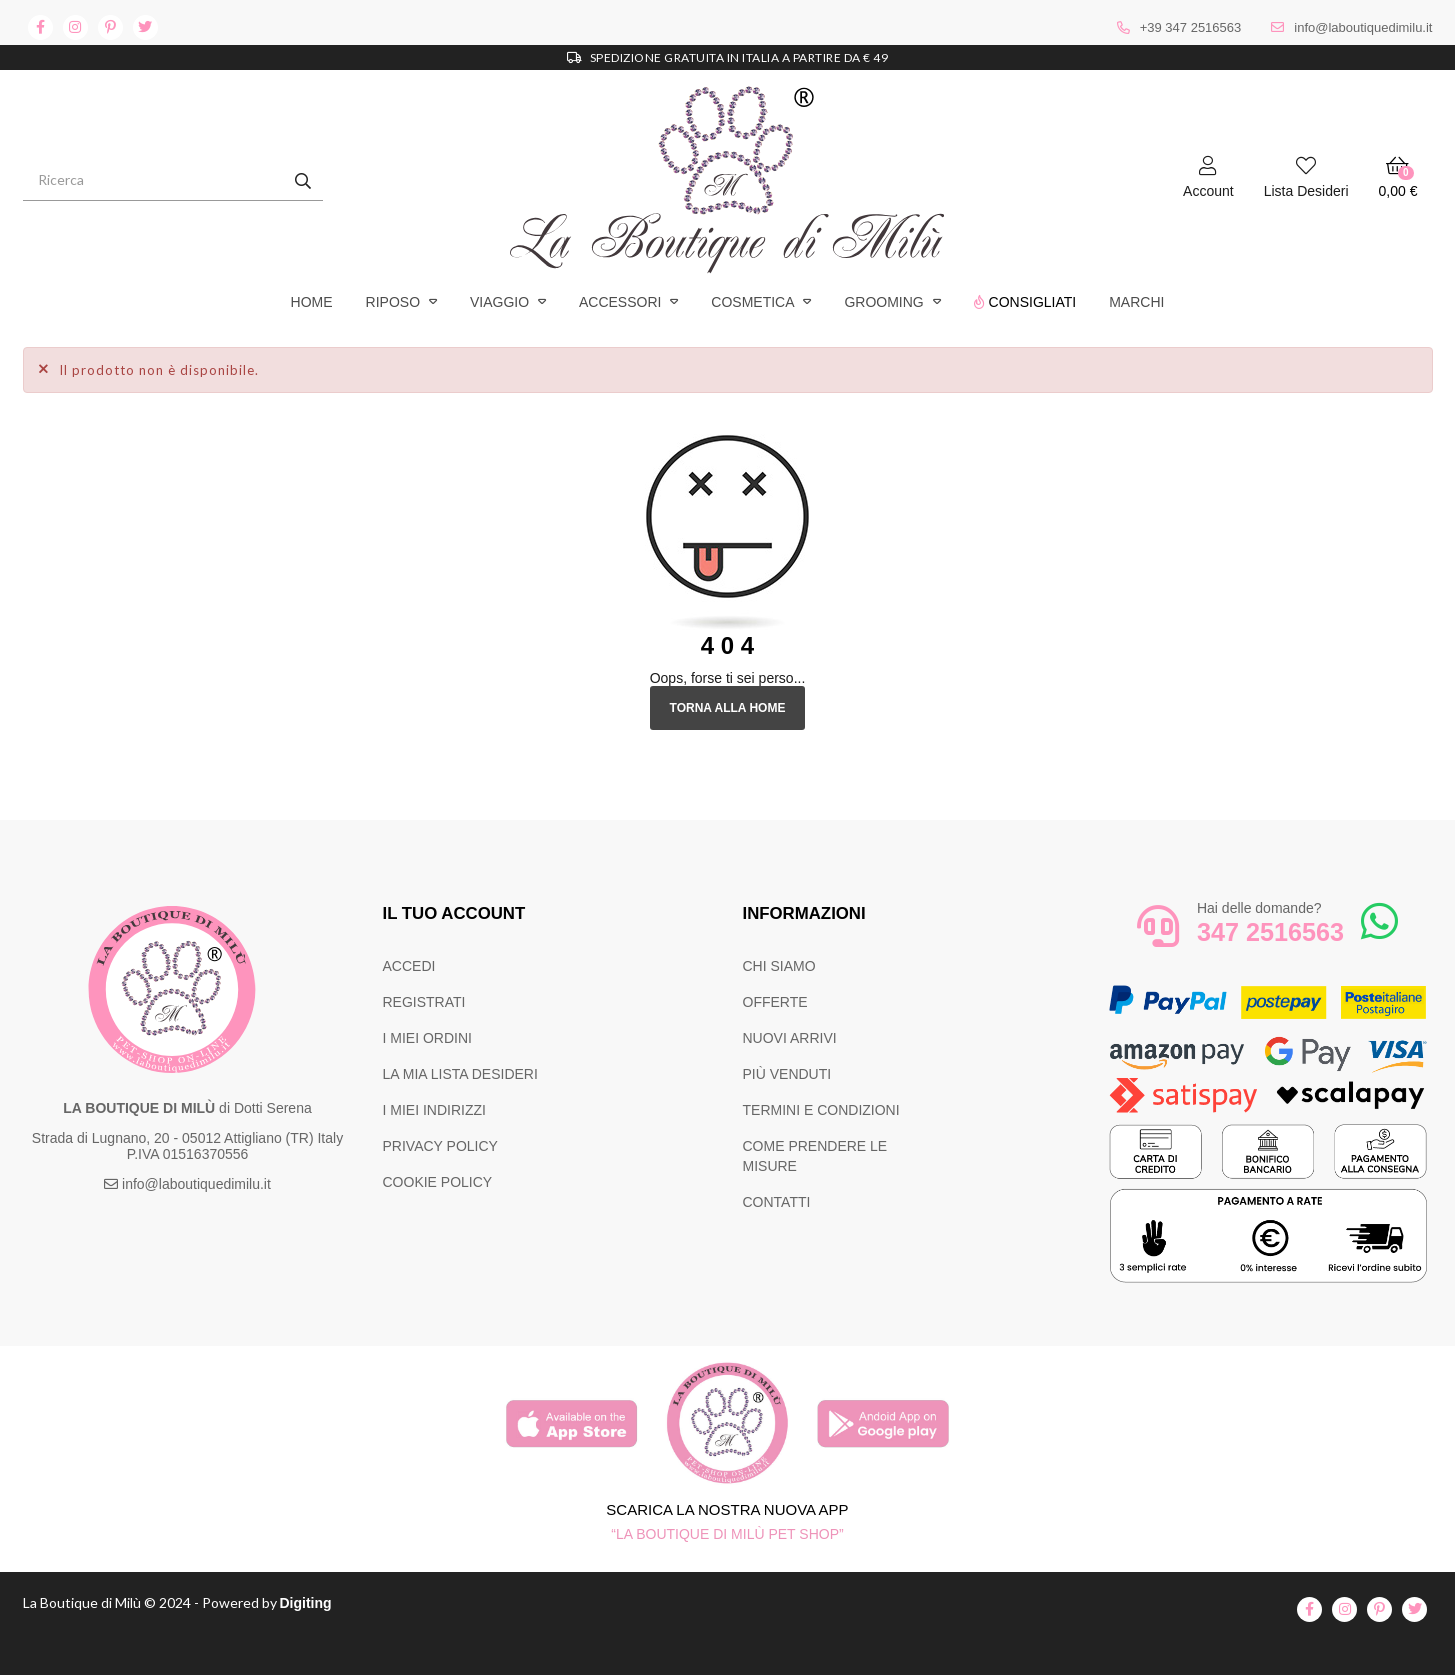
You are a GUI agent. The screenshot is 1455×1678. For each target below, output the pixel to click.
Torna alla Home (727, 708)
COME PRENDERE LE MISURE (815, 1156)
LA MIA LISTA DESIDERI (460, 1074)
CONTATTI (777, 1202)
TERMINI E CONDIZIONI (821, 1110)
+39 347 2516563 (1191, 27)
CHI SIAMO (779, 966)
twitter (145, 27)
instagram (75, 27)
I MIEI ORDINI (427, 1038)
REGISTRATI (424, 1002)
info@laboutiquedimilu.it (1363, 27)
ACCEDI (409, 966)
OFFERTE (775, 1002)
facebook (40, 27)
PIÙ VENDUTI (787, 1074)
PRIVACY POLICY (440, 1146)
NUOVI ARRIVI (790, 1038)
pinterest (110, 27)
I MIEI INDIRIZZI (434, 1110)
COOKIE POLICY (438, 1182)
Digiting (326, 1604)
